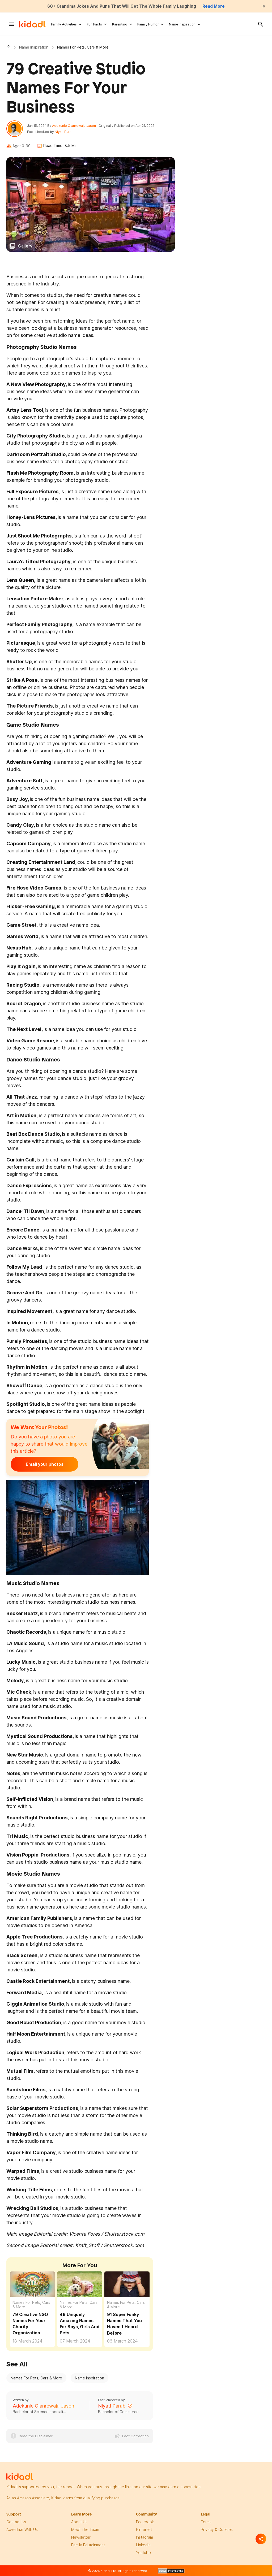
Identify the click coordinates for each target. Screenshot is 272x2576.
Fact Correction (135, 2436)
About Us (79, 2522)
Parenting (119, 24)
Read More (215, 6)
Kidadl (9, 47)
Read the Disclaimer (36, 2436)
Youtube (143, 2553)
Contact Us (16, 2522)
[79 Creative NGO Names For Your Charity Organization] (32, 2284)
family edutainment (88, 2545)
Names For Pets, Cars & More (31, 2305)
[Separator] (261, 2539)
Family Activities (64, 24)
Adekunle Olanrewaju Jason (74, 126)
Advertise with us (22, 2530)
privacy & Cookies (217, 2530)
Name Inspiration (182, 24)
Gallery (25, 246)
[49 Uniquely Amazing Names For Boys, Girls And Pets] (79, 2284)
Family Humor (148, 24)
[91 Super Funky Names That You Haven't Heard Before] (127, 2284)
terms (206, 2522)
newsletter (81, 2537)
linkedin (143, 2545)
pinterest (144, 2530)
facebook (145, 2522)
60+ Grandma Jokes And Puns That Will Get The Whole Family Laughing (121, 6)
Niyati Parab (64, 132)
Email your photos (43, 1464)
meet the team (85, 2530)
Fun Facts (94, 24)
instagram (144, 2537)
